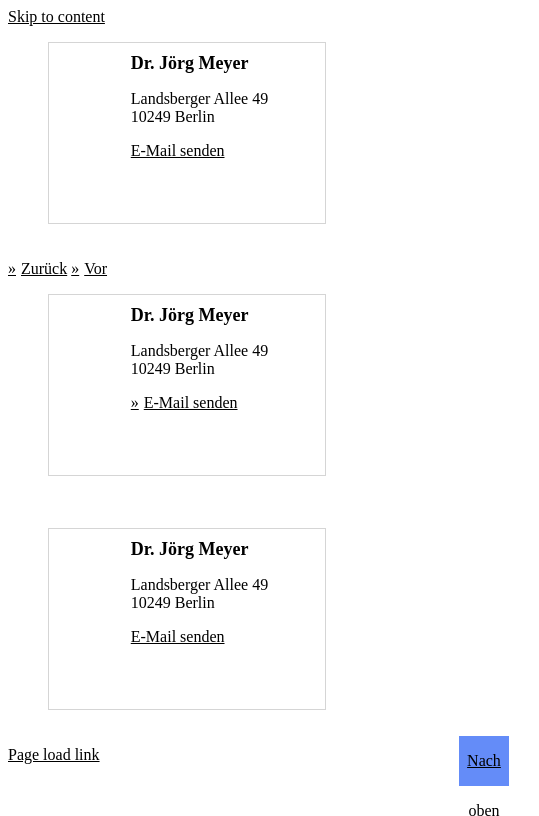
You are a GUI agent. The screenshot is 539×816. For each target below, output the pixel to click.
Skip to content (56, 16)
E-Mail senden (178, 150)
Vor (95, 268)
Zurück (44, 268)
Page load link (54, 754)
